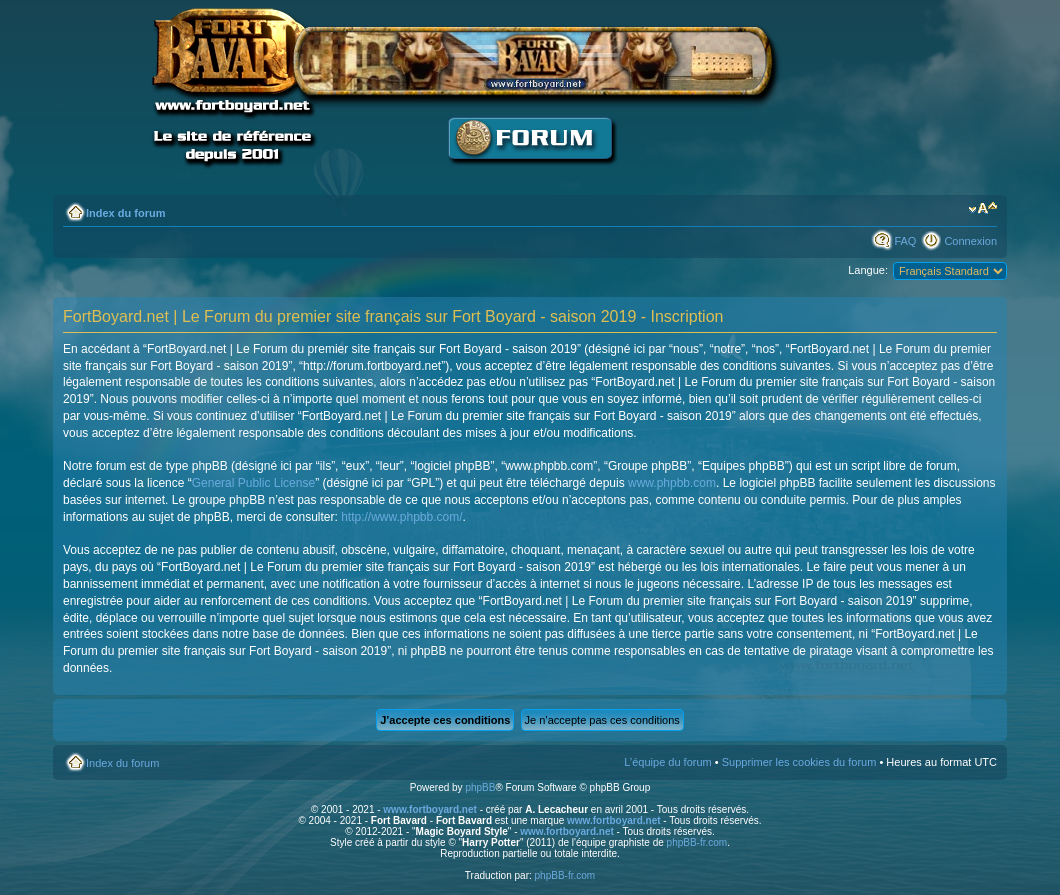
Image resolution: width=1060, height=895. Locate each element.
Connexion (970, 241)
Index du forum (125, 213)
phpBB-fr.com (697, 842)
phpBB (480, 787)
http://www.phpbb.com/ (401, 517)
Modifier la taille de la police (982, 209)
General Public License (253, 483)
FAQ (905, 241)
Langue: (868, 270)
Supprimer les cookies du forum (799, 762)
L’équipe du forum (667, 762)
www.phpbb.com (672, 483)
